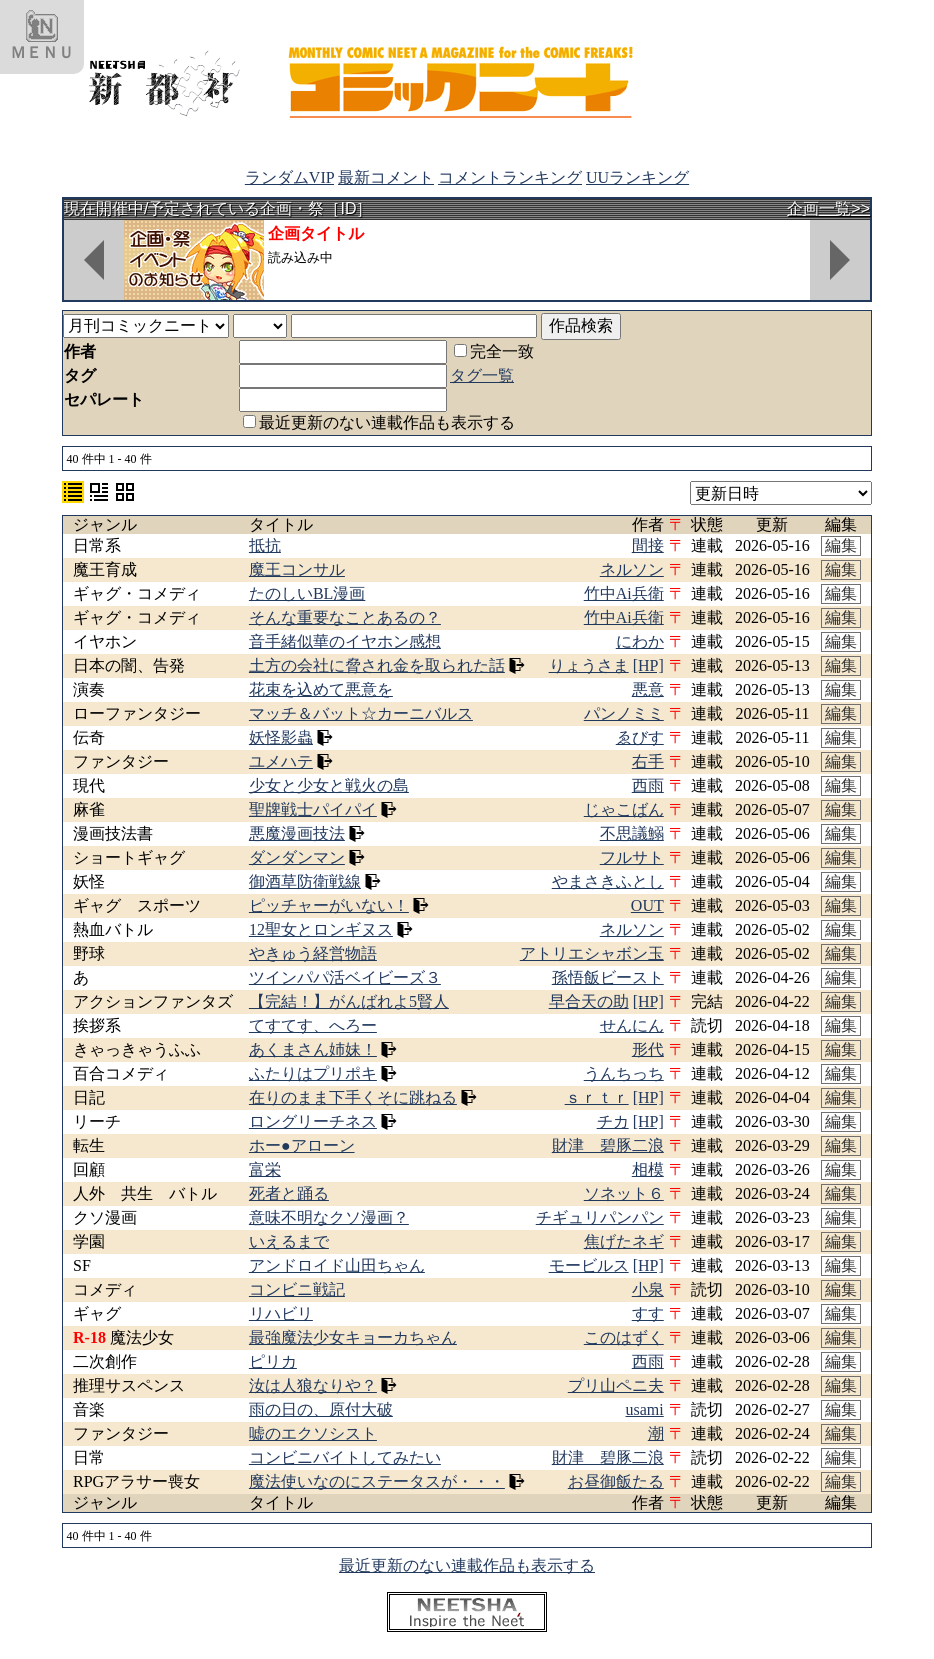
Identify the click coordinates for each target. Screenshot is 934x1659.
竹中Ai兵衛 (624, 593)
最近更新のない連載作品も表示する (379, 422)
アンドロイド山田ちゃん (337, 1265)
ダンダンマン (297, 857)
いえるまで (289, 1241)
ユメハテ (281, 761)
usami (645, 1409)
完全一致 (494, 351)
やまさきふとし (608, 881)
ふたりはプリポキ (313, 1073)
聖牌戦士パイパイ (313, 809)
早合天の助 (589, 1001)
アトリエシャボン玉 (592, 953)
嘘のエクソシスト (313, 1433)
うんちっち (624, 1073)
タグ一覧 (482, 375)
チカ (613, 1121)
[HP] (648, 665)
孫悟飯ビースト (608, 977)
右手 (648, 761)
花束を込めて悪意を (321, 689)
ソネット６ (624, 1193)
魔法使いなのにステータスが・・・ (377, 1481)
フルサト (632, 857)
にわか (640, 641)
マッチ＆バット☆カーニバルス (361, 713)
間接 (648, 545)
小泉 (648, 1289)
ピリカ (273, 1361)
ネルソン (632, 569)
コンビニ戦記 (297, 1289)
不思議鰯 (632, 833)
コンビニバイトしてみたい (345, 1457)
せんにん (632, 1025)
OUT (647, 905)
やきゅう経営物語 (313, 953)
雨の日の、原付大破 (321, 1409)
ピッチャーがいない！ (329, 905)
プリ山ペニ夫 (616, 1385)
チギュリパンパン (600, 1217)
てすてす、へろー (313, 1025)
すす (648, 1313)
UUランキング (637, 177)
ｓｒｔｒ (597, 1097)
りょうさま (589, 665)
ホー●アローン (302, 1145)
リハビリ (281, 1313)
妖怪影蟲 (281, 737)
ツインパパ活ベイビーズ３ (345, 977)
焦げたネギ (624, 1241)
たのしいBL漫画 (307, 593)
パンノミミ (624, 713)
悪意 (648, 689)
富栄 (265, 1169)
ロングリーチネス (313, 1121)
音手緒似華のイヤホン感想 (345, 641)
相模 (648, 1169)
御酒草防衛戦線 (305, 881)
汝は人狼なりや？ (313, 1385)
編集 (841, 545)
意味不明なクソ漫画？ (329, 1217)
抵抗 (265, 545)
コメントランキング (510, 177)
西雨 (648, 785)
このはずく (624, 1337)
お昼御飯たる (616, 1481)
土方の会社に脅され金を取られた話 (377, 665)
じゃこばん (624, 809)
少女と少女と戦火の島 (329, 785)
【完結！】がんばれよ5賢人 (349, 1001)
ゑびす (640, 737)
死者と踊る (289, 1193)
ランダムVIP (289, 177)
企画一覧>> (828, 208)
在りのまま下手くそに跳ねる (353, 1097)
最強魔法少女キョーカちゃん (353, 1337)
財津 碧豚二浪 (608, 1145)
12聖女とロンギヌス (321, 929)
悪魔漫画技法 (297, 833)
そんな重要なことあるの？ (345, 617)
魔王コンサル (297, 569)
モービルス (589, 1265)
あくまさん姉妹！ (313, 1049)
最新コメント (386, 177)
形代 (648, 1049)
